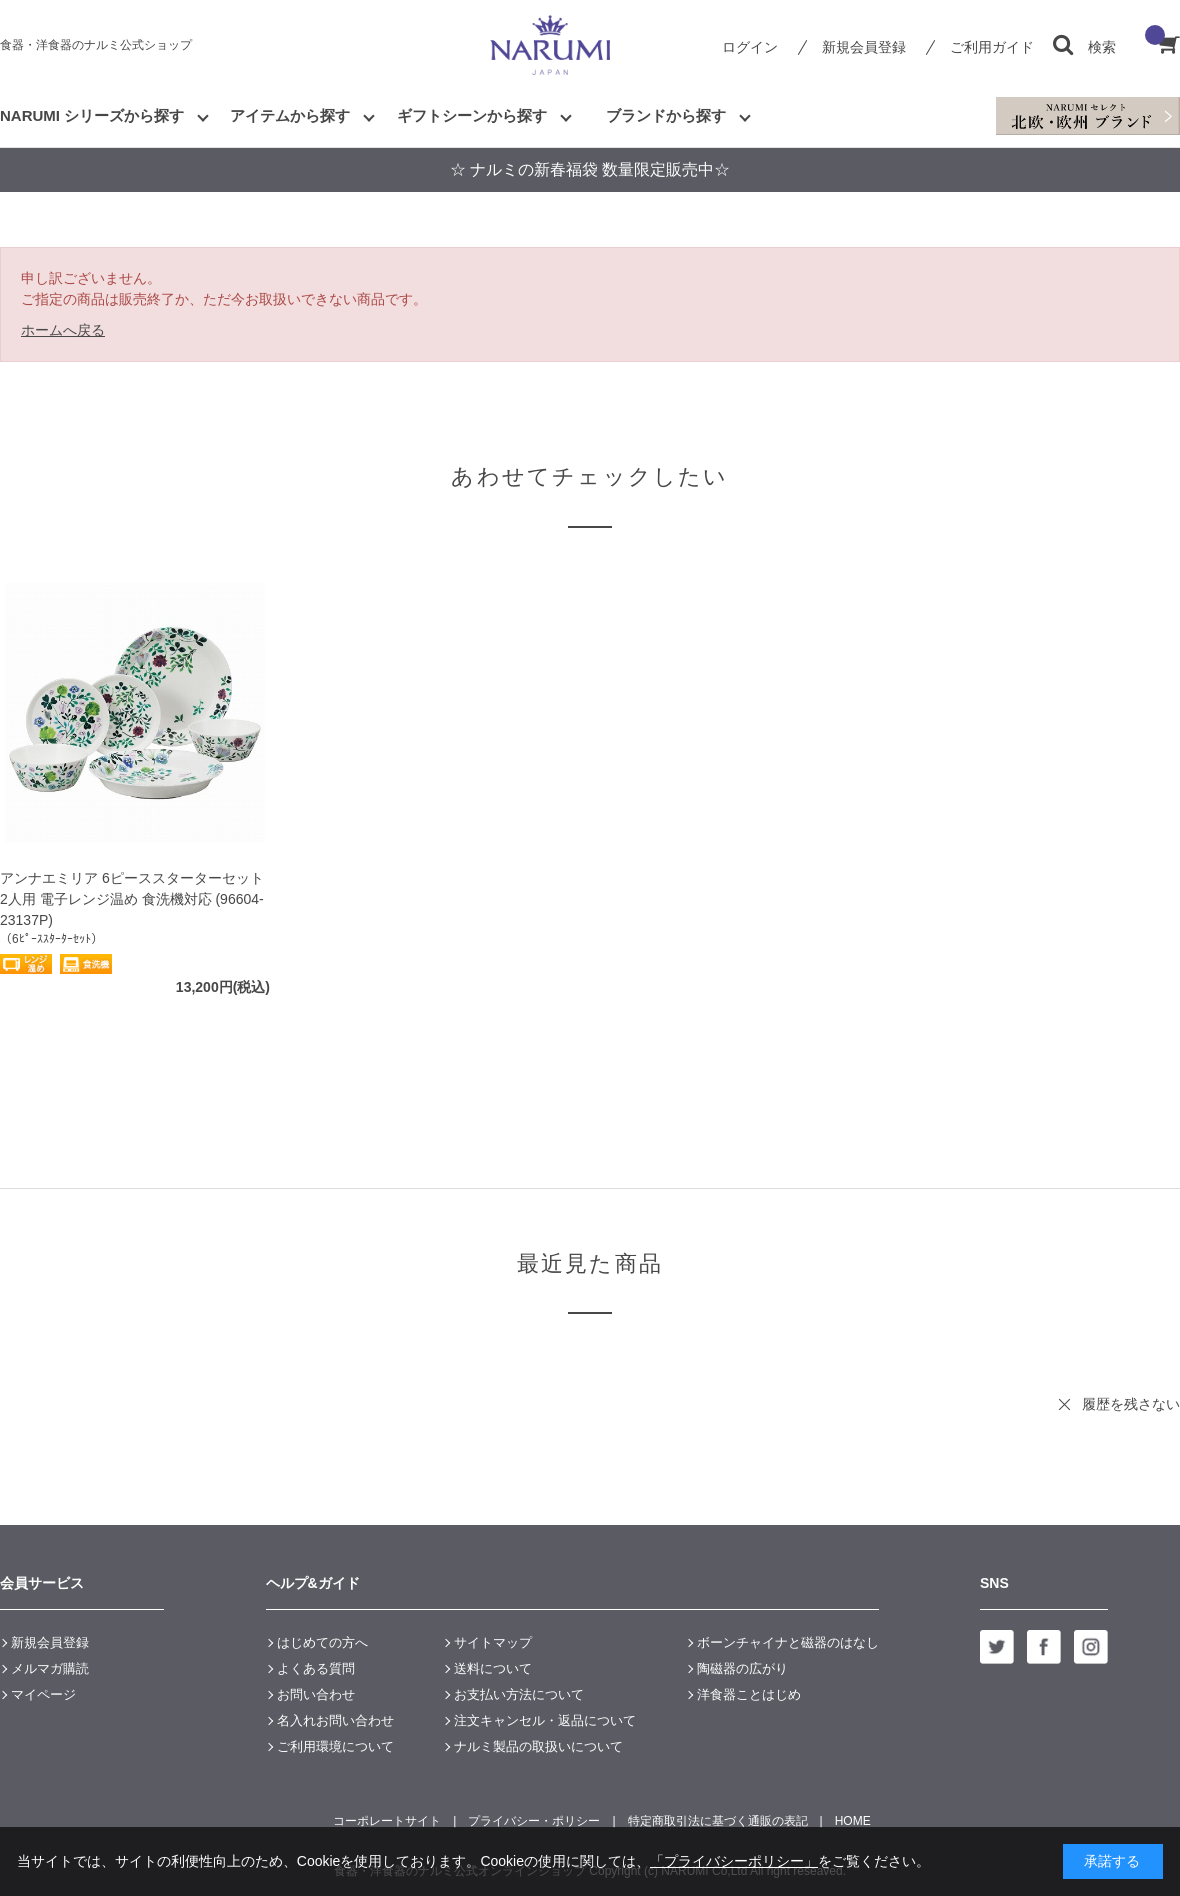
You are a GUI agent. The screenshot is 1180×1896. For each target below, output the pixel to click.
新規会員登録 (864, 47)
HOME (853, 1821)
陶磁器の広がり (742, 1668)
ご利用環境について (335, 1746)
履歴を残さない (1131, 1404)
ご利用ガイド (992, 47)
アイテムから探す (290, 115)
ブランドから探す (666, 115)
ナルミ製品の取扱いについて (538, 1746)
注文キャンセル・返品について (545, 1720)
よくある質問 (316, 1668)
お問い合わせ (316, 1694)
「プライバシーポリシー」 (734, 1861)
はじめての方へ (322, 1642)
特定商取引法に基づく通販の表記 (718, 1821)
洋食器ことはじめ (749, 1694)
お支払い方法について (519, 1694)
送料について (493, 1668)
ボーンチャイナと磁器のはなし (788, 1642)
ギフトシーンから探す (472, 115)
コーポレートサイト (387, 1821)
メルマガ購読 (50, 1668)
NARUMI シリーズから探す (92, 115)
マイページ (43, 1694)
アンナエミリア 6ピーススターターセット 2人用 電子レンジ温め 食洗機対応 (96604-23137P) (132, 899)
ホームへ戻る (63, 330)
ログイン (750, 47)
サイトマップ (493, 1642)
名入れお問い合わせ (335, 1720)
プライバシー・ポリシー (534, 1821)
